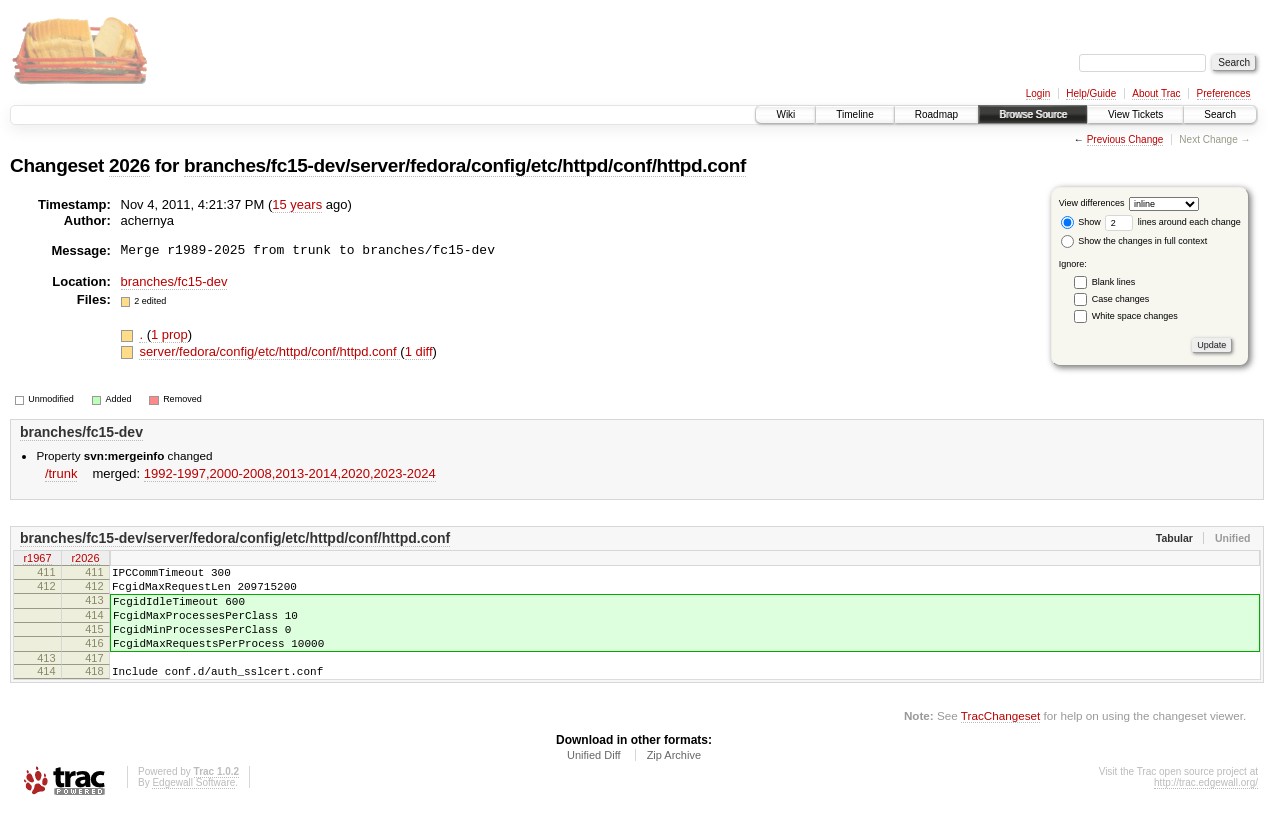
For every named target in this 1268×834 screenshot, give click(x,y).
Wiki (785, 114)
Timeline (854, 114)
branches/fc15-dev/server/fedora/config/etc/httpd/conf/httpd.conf (465, 165)
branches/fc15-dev (174, 281)
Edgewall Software (193, 806)
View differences (1092, 203)
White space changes (1135, 316)
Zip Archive (674, 779)
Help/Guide (1091, 93)
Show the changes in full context (1134, 241)
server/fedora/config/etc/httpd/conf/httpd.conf (269, 351)
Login (1038, 93)
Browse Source (1033, 114)
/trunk (61, 473)
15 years (297, 204)
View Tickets (1135, 114)
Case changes (1121, 299)
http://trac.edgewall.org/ (1206, 806)
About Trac (1156, 93)
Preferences (1224, 93)
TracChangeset (1000, 739)
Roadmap (936, 114)
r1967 (37, 559)
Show (1081, 222)
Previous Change (1125, 139)
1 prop (169, 334)
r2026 (85, 559)
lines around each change (1173, 222)
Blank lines (1114, 282)
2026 (129, 165)
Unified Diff (594, 779)
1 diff (419, 351)
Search (1220, 114)
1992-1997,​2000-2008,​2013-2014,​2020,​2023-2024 (290, 473)
